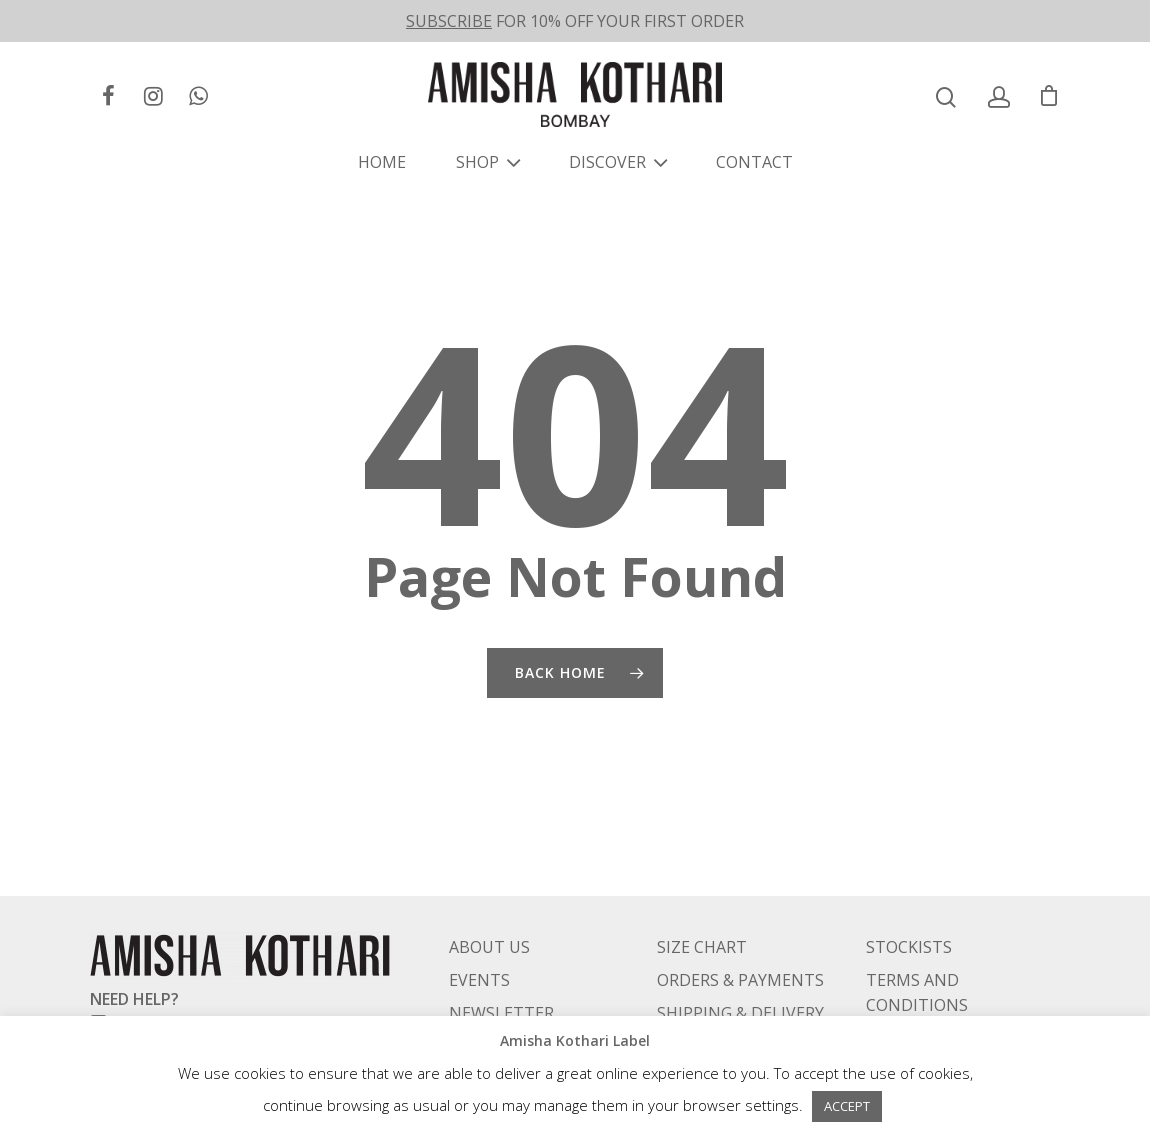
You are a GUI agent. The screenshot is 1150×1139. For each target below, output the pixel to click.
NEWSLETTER (501, 962)
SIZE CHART (702, 896)
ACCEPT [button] (847, 1106)
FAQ (464, 995)
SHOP (485, 162)
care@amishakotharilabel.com (223, 973)
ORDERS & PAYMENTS (740, 929)
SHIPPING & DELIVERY (740, 962)
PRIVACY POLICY (927, 987)
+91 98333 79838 (174, 998)
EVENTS (479, 929)
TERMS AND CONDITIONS (917, 941)
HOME (382, 162)
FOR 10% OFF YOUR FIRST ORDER (575, 21)
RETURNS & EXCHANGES (749, 995)
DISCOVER (615, 162)
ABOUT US (489, 896)
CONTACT (754, 162)
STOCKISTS (909, 896)
